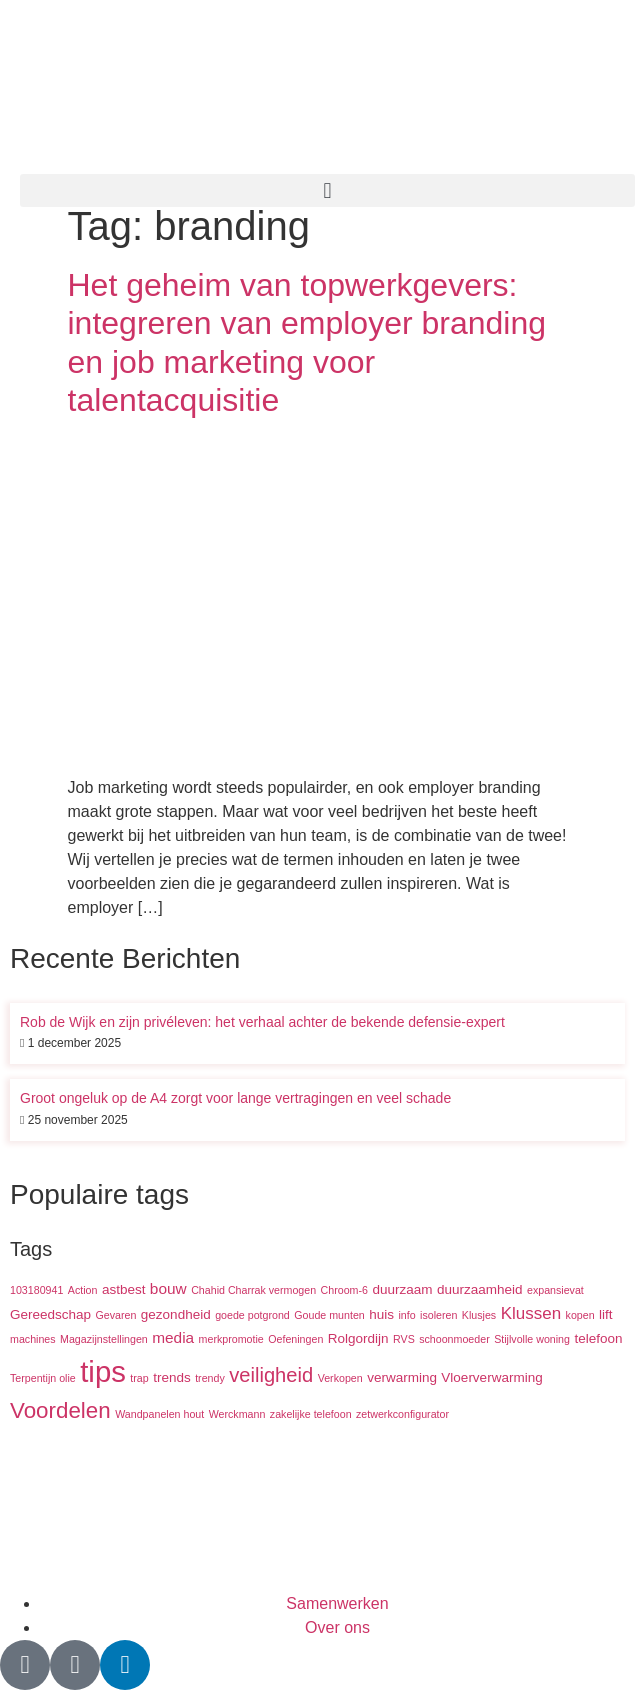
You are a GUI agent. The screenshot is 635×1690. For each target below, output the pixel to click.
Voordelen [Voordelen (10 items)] (60, 1410)
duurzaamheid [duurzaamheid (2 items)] (480, 1289)
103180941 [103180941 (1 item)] (36, 1290)
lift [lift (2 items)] (606, 1314)
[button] (327, 190)
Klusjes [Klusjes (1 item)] (479, 1315)
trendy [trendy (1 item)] (210, 1378)
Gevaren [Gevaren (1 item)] (116, 1315)
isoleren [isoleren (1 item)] (438, 1315)
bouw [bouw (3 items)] (168, 1288)
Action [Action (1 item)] (83, 1290)
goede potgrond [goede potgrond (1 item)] (252, 1315)
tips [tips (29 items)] (103, 1371)
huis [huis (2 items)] (381, 1314)
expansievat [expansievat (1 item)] (555, 1290)
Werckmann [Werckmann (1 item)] (237, 1414)
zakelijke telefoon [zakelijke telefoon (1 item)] (311, 1414)
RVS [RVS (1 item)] (404, 1339)
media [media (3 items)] (173, 1337)
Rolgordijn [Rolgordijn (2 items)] (358, 1338)
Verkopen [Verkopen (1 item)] (340, 1378)
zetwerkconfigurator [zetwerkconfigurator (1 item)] (402, 1414)
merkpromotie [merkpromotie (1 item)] (231, 1339)
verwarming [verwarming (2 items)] (402, 1377)
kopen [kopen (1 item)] (580, 1315)
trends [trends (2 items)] (172, 1377)
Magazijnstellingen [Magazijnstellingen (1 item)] (104, 1339)
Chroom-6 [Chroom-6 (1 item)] (344, 1290)
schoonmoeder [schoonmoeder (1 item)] (454, 1339)
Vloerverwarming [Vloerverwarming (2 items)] (491, 1377)
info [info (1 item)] (406, 1315)
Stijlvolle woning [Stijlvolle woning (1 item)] (532, 1339)
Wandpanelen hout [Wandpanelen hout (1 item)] (159, 1414)
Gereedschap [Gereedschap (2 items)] (50, 1314)
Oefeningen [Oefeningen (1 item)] (295, 1339)
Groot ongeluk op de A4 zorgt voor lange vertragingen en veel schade (235, 1098)
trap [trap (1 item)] (139, 1378)
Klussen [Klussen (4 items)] (531, 1313)
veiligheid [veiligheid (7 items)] (271, 1375)
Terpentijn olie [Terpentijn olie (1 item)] (43, 1378)
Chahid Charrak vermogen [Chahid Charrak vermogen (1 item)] (253, 1290)
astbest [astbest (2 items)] (124, 1289)
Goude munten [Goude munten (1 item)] (329, 1315)
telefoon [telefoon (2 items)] (598, 1338)
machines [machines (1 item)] (33, 1339)
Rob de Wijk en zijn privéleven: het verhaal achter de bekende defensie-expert (262, 1022)
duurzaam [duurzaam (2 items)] (402, 1289)
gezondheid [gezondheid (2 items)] (176, 1314)
